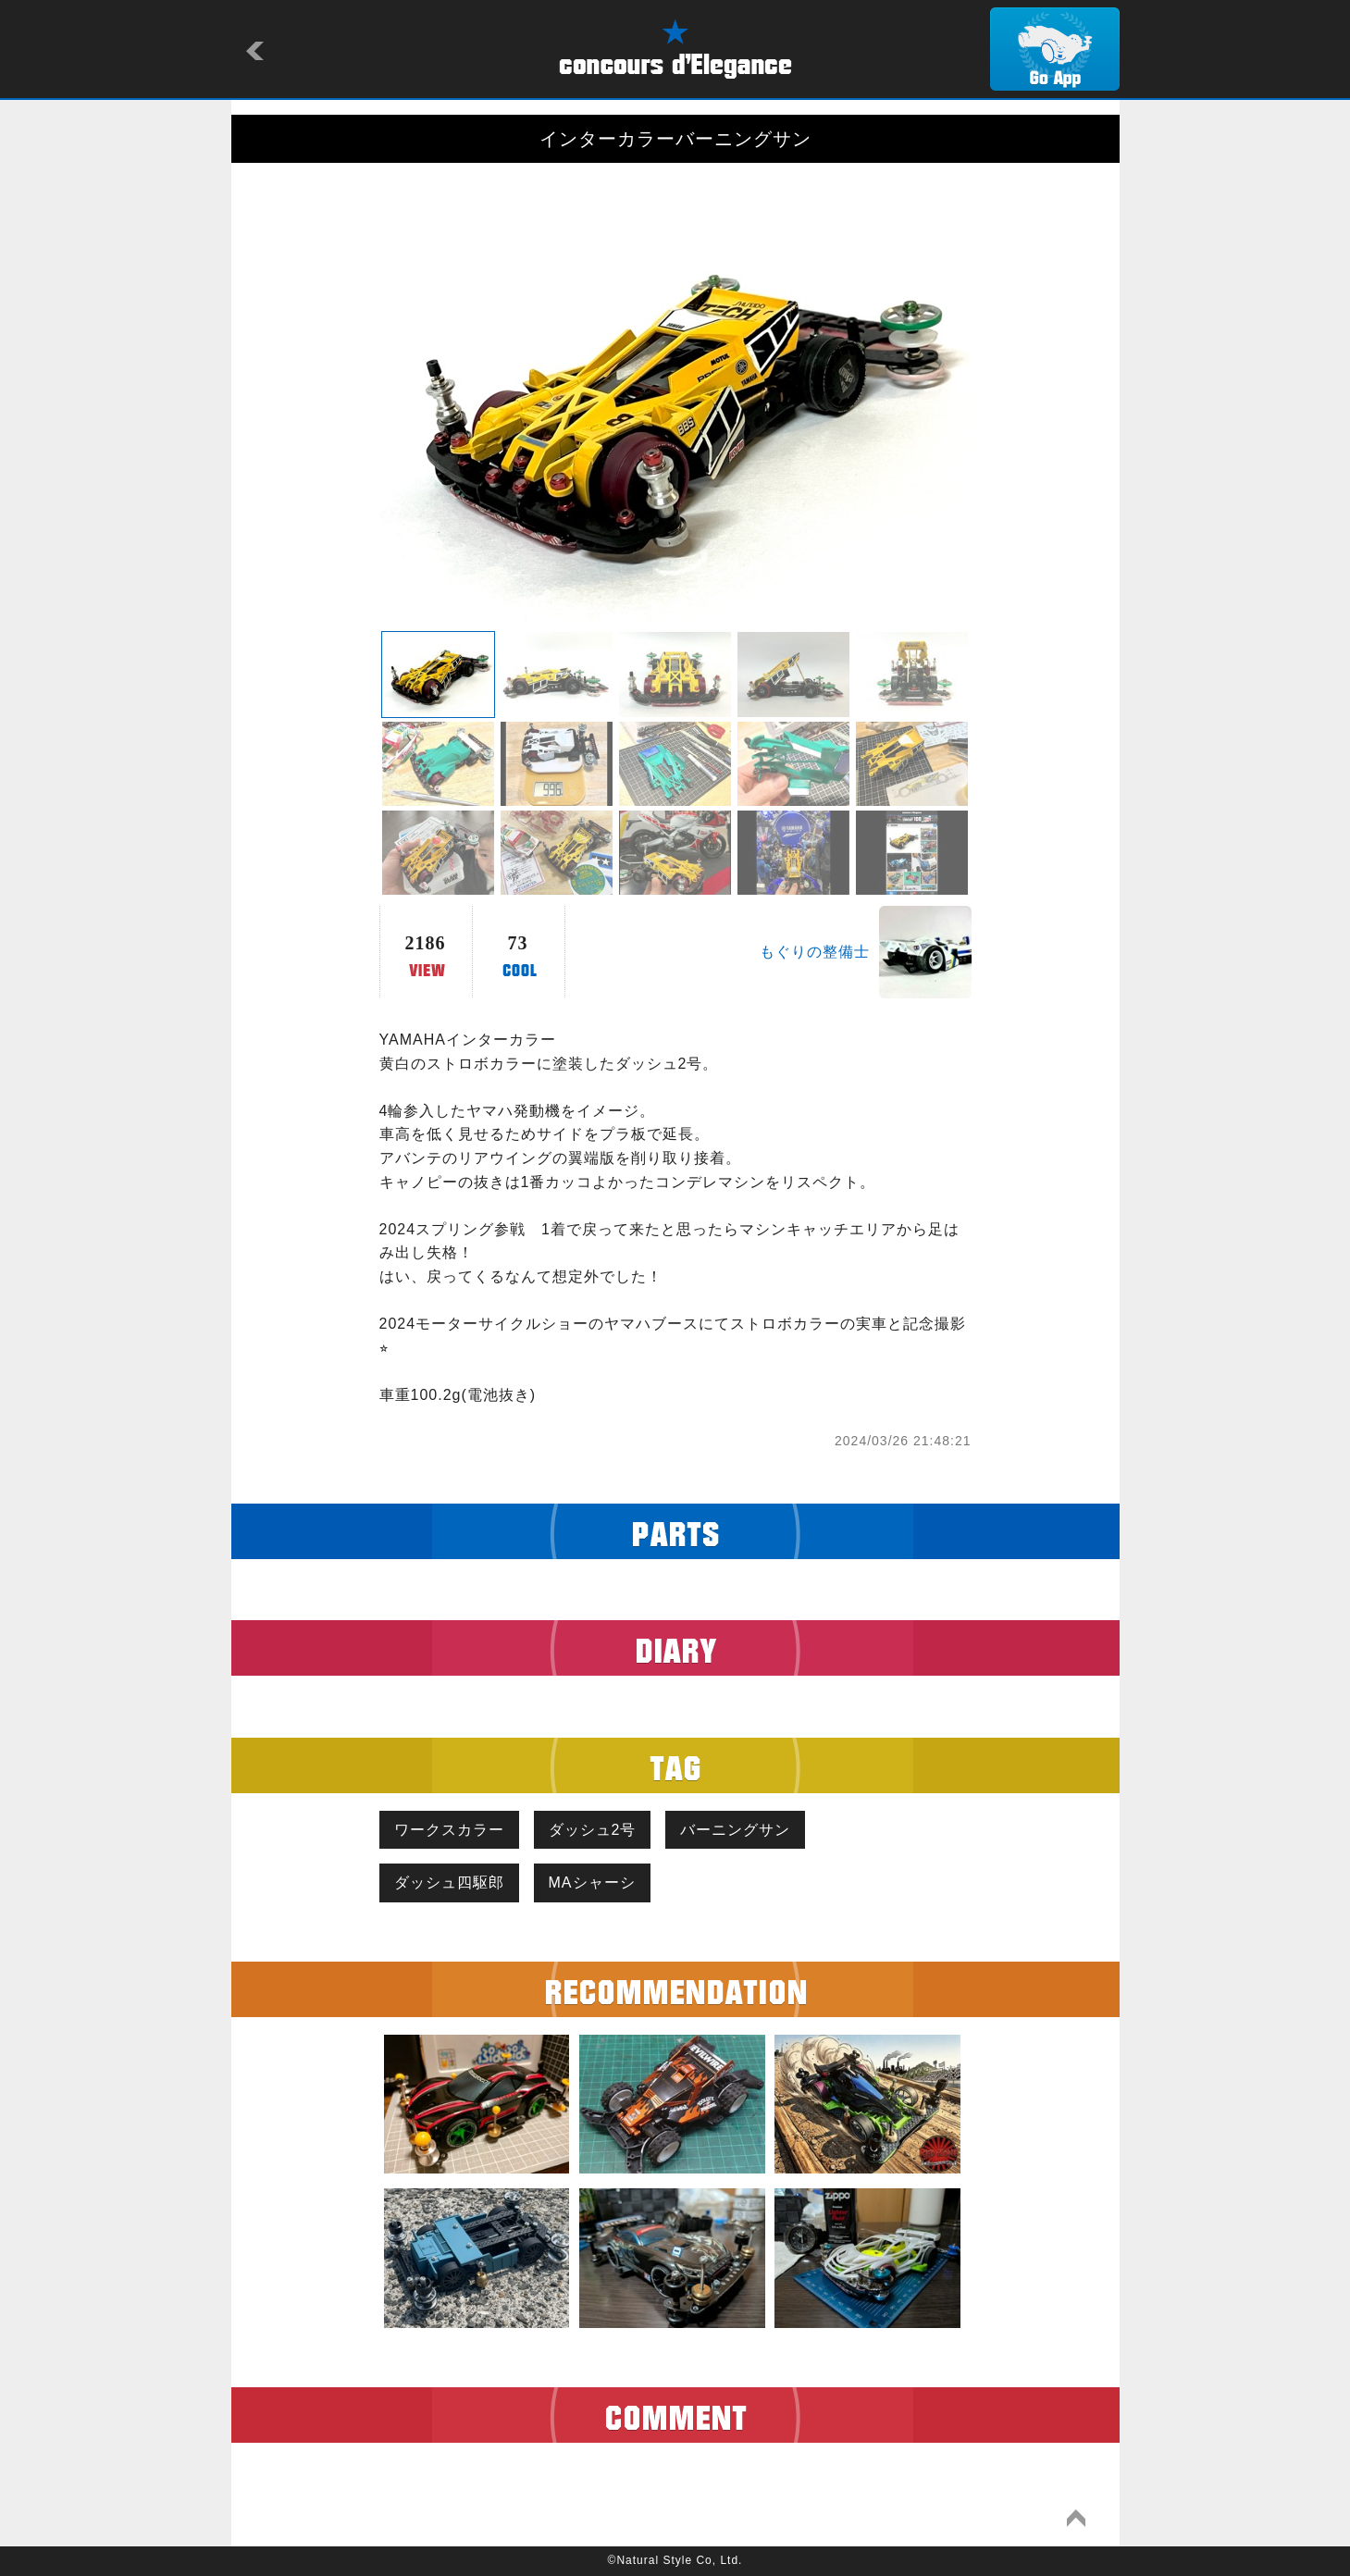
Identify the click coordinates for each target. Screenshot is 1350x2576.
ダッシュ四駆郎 (449, 1882)
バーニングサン (735, 1830)
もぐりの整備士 (815, 952)
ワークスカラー (449, 1830)
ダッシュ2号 (593, 1830)
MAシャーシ (592, 1882)
